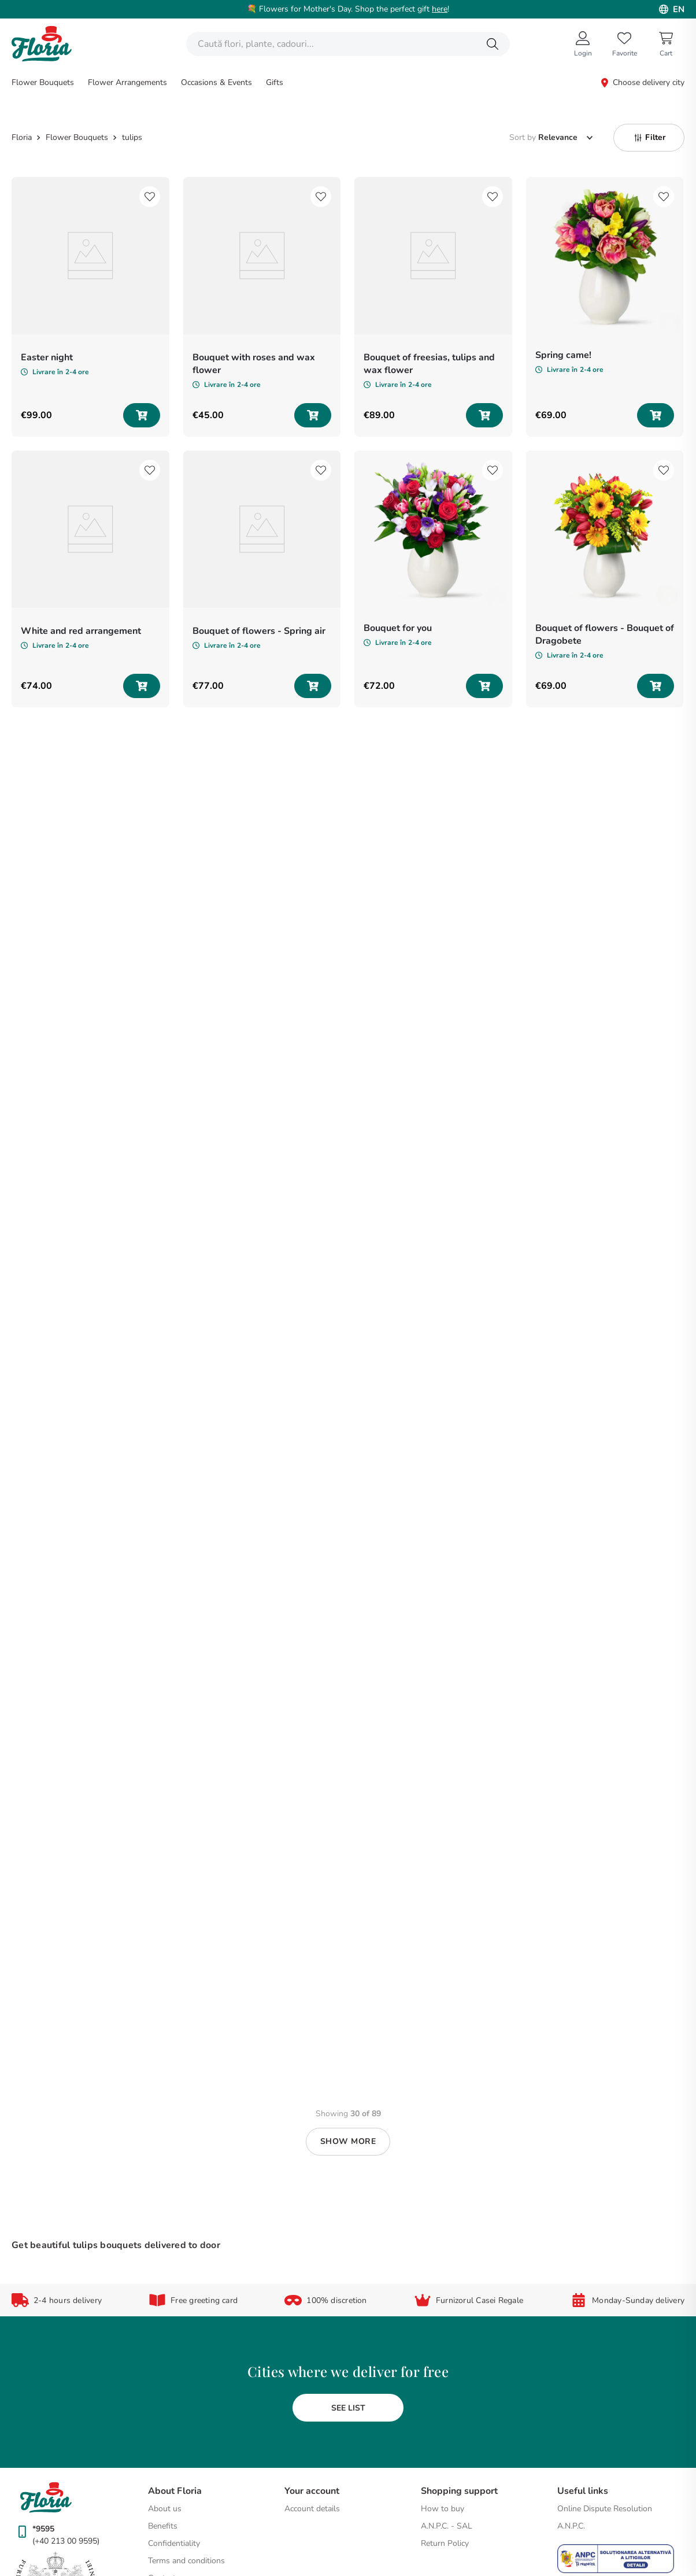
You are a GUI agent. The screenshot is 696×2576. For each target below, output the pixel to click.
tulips (132, 39)
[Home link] (23, 39)
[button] (648, 39)
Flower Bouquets (77, 39)
